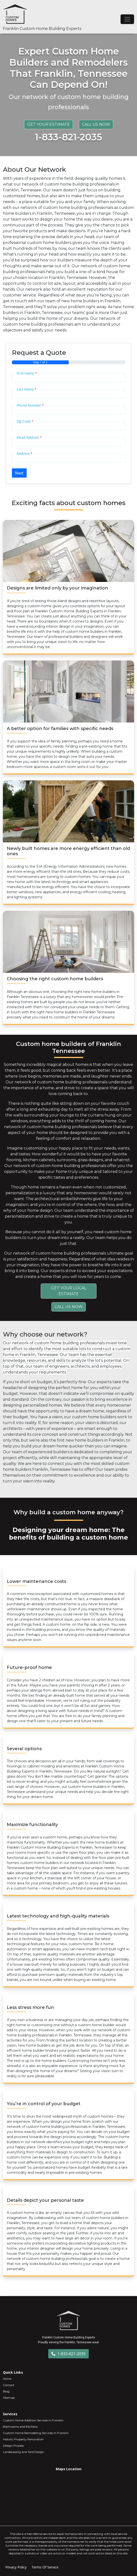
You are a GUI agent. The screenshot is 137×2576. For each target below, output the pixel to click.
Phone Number (30, 405)
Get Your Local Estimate (68, 1291)
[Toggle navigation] (127, 19)
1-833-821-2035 (68, 137)
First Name (27, 373)
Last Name (26, 389)
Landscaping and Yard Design (23, 2452)
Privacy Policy (16, 2567)
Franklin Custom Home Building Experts (42, 28)
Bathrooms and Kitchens (20, 2426)
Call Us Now (96, 124)
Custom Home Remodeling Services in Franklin (36, 2433)
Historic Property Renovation (23, 2439)
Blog (6, 2391)
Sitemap (9, 2397)
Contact (8, 2385)
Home (7, 2378)
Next (19, 473)
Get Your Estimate (48, 124)
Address (24, 453)
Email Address (29, 437)
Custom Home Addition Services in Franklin (33, 2420)
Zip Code (25, 421)
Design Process (13, 2445)
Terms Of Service (45, 2567)
